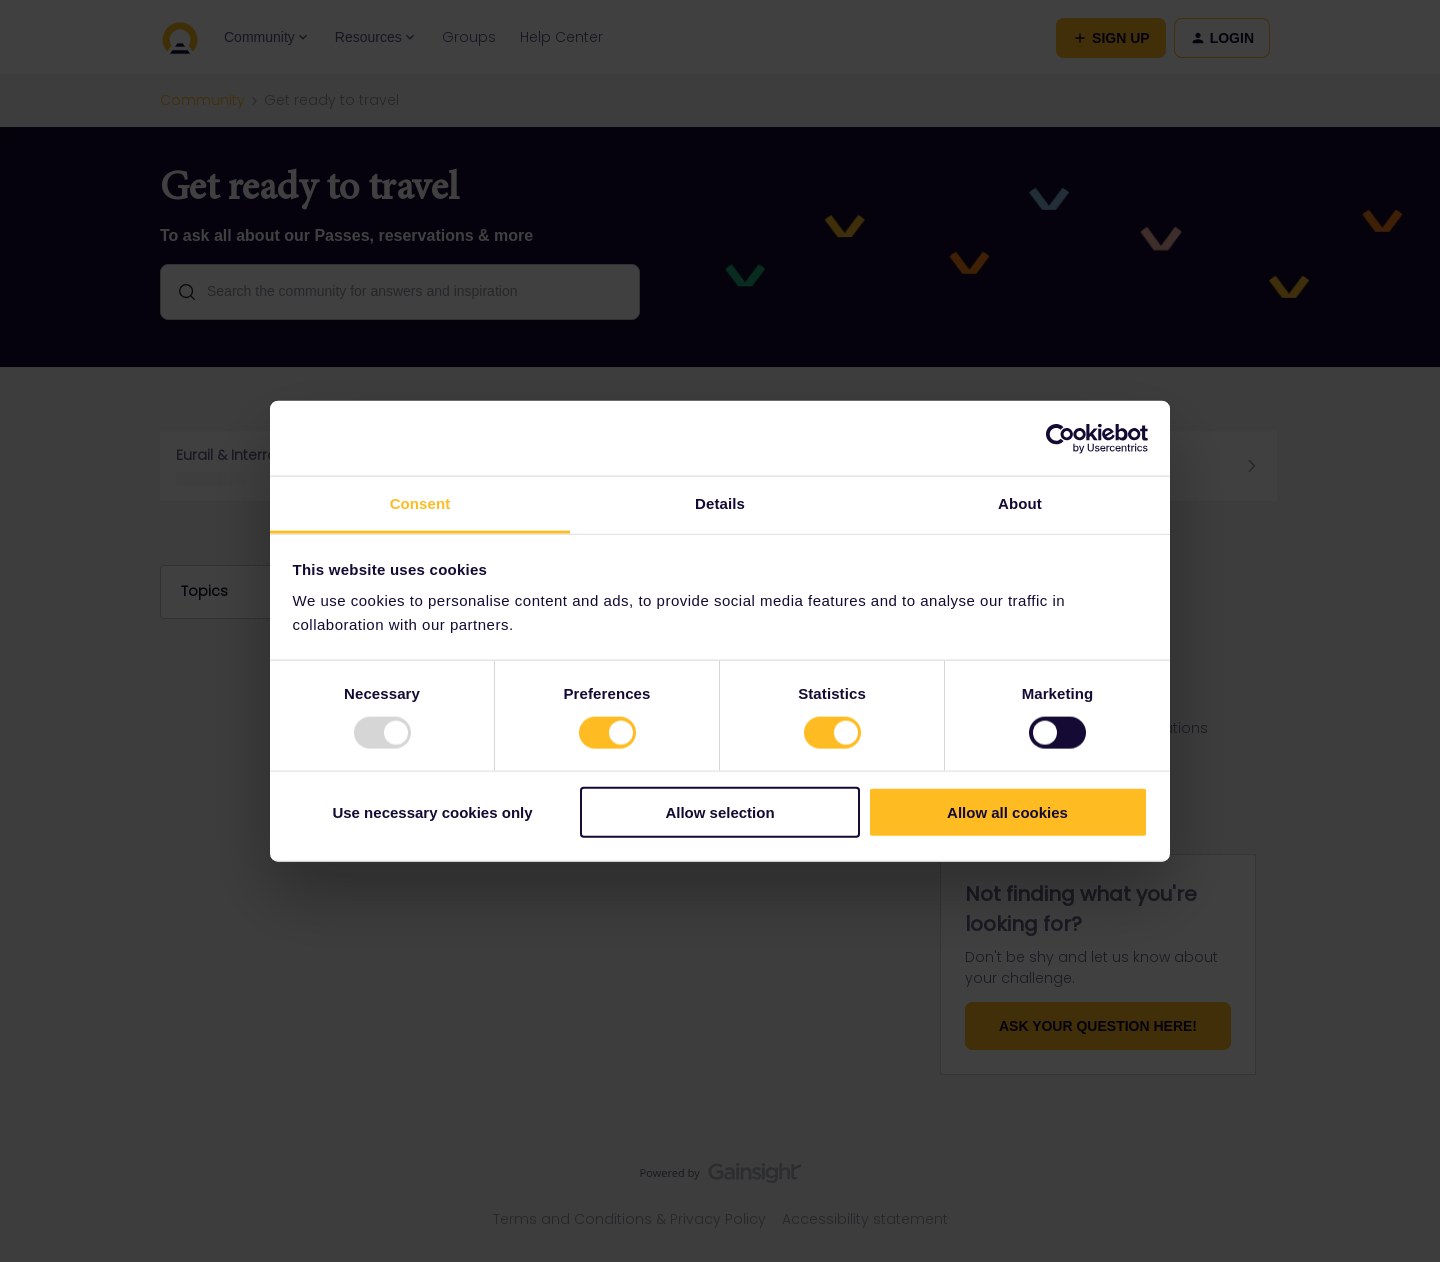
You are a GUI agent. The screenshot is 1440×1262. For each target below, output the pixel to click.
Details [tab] (720, 503)
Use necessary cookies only (432, 812)
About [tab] (1020, 503)
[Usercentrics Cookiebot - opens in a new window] (1060, 438)
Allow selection (719, 812)
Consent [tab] (420, 503)
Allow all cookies (1007, 812)
